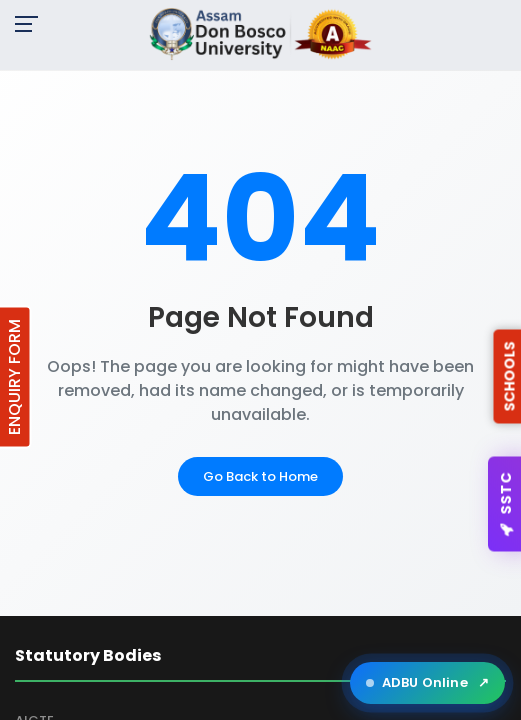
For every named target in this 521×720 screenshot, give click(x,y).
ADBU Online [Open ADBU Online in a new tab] (427, 683)
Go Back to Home (260, 476)
